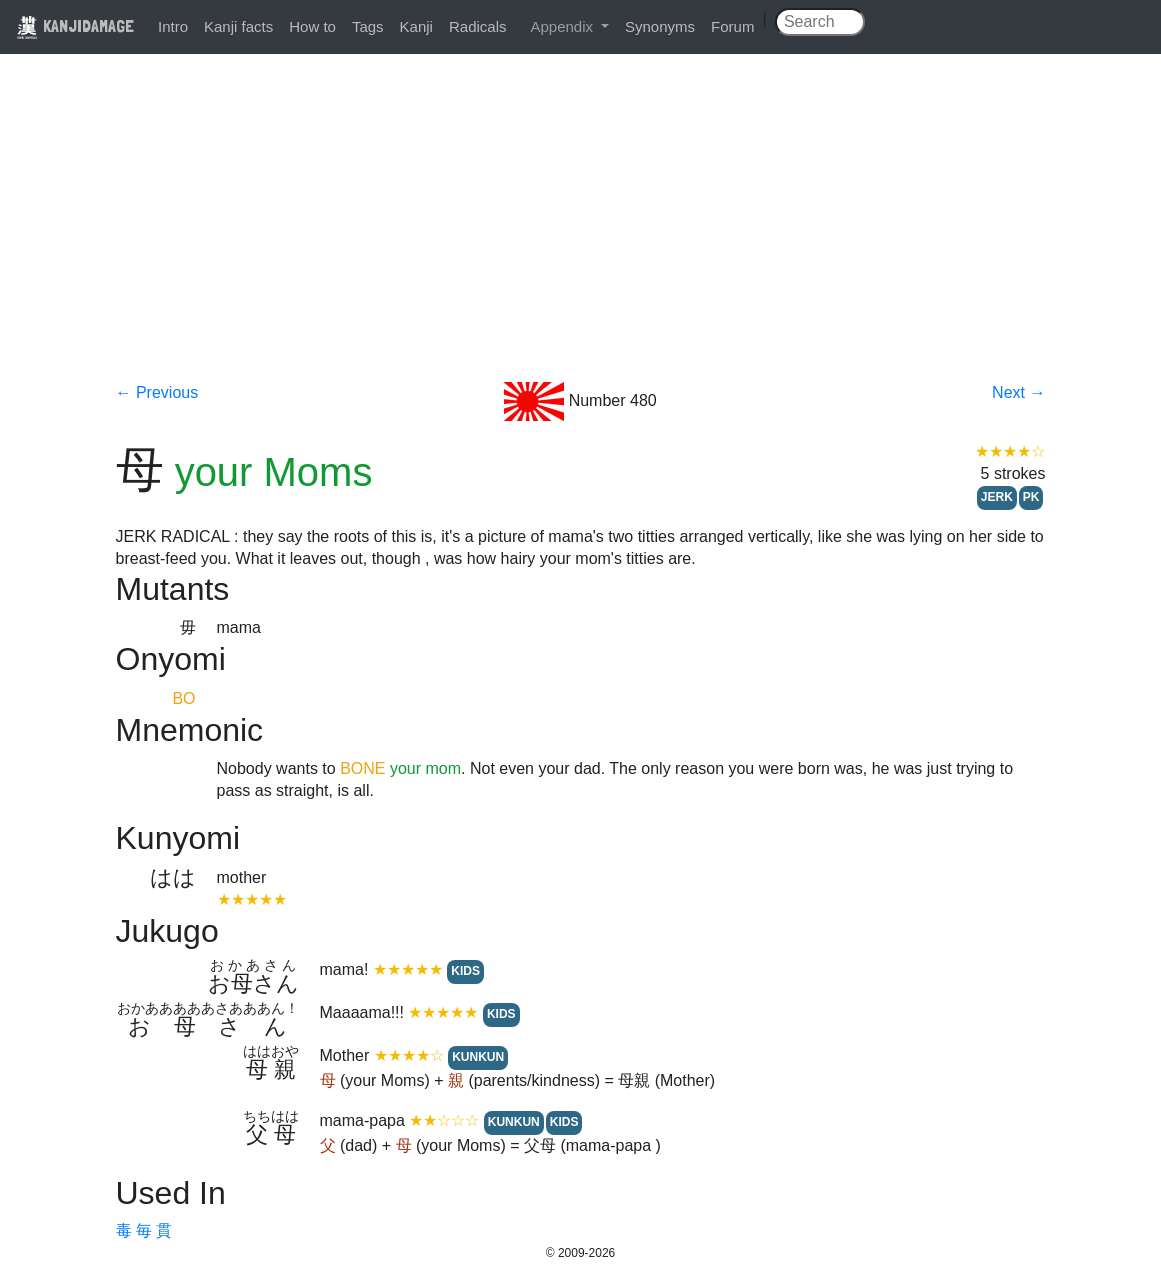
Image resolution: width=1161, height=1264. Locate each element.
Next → (1018, 392)
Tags (368, 26)
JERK (997, 497)
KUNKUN (478, 1057)
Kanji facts (238, 26)
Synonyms (660, 26)
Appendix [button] (563, 26)
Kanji (416, 26)
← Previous (157, 392)
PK (1031, 497)
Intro (173, 26)
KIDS (465, 971)
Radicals (478, 26)
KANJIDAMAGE (75, 25)
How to (312, 26)
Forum (732, 26)
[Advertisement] (581, 232)
